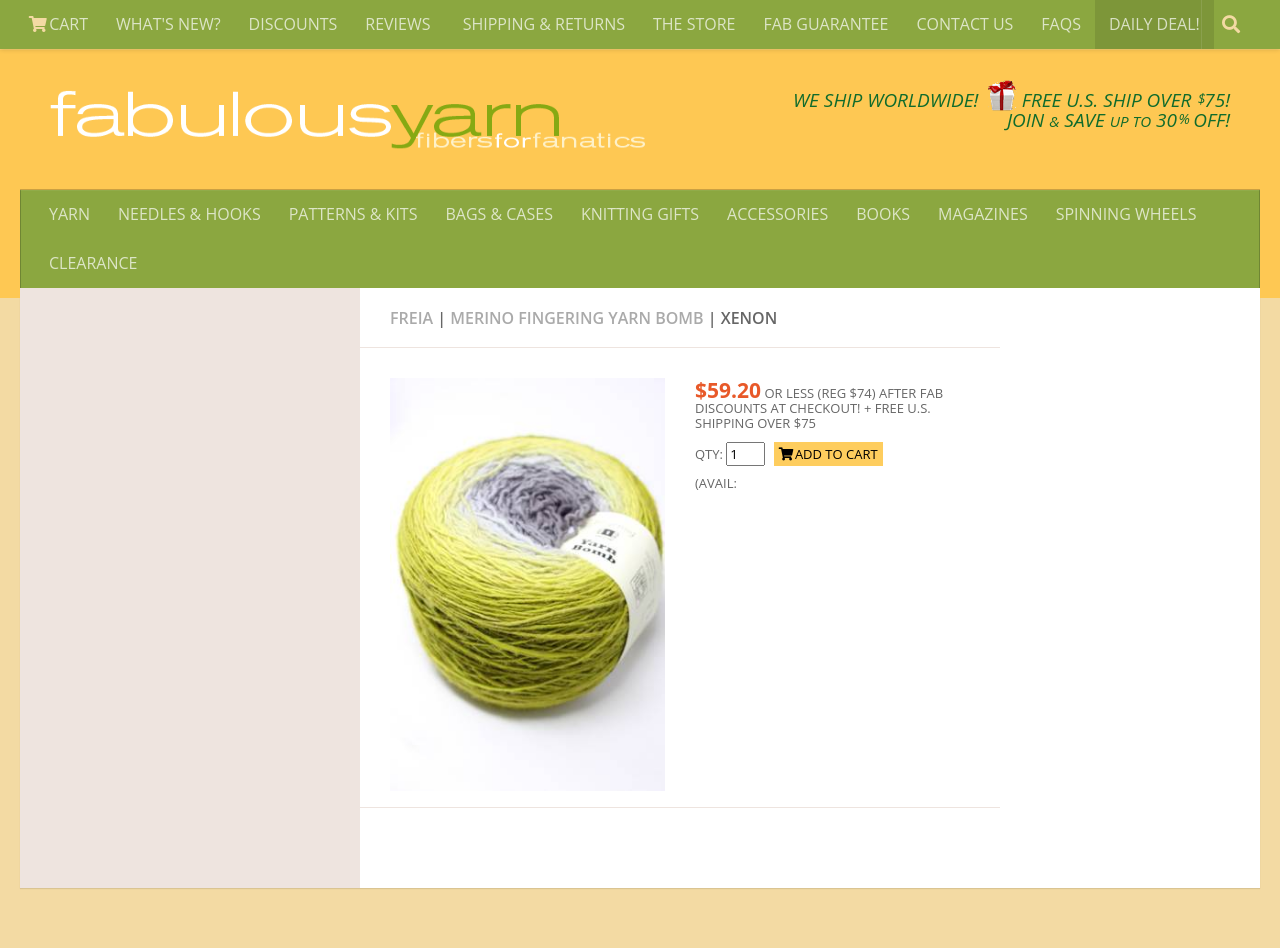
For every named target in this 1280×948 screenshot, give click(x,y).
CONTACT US (964, 24)
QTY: (710, 454)
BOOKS (883, 214)
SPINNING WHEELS (1126, 214)
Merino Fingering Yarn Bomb (576, 318)
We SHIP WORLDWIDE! (886, 100)
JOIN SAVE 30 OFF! (1118, 120)
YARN (69, 214)
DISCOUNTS (293, 24)
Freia (411, 318)
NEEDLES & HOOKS (189, 214)
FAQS (1061, 24)
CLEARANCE (93, 263)
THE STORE (694, 24)
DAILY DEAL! (1154, 24)
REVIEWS (399, 24)
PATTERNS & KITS (353, 214)
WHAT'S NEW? (168, 24)
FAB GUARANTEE (825, 24)
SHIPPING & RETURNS (544, 24)
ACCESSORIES (777, 214)
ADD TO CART (828, 454)
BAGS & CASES (498, 214)
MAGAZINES (983, 214)
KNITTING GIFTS (640, 214)
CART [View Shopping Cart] (58, 24)
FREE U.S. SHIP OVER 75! (1126, 100)
